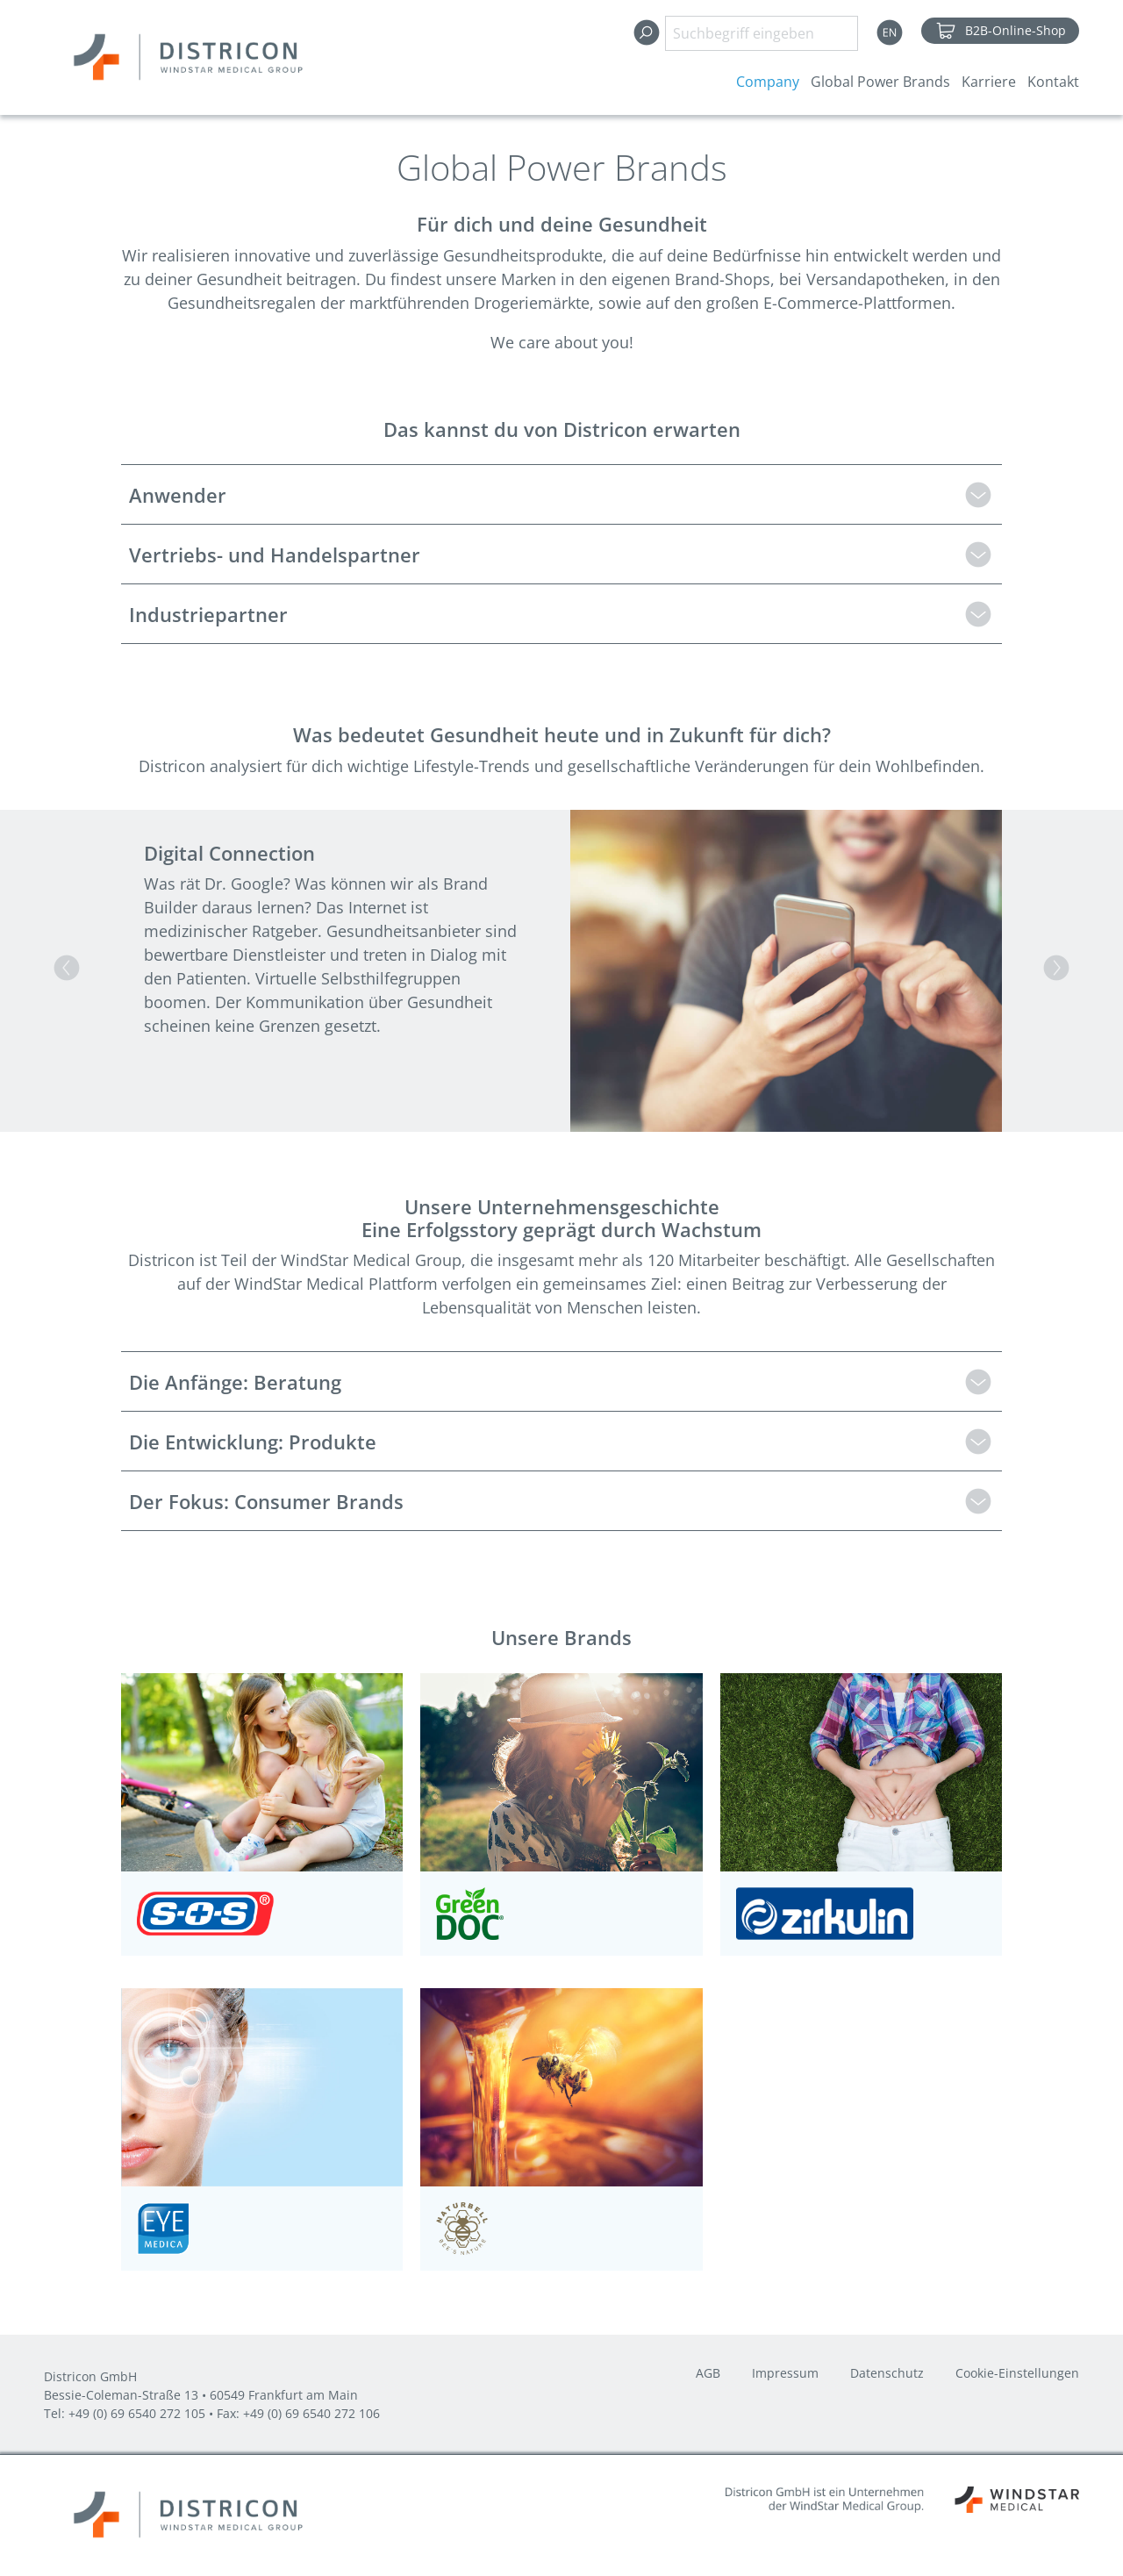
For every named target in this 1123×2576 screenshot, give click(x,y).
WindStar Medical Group (371, 1259)
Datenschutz (887, 2374)
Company (767, 81)
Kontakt (1053, 81)
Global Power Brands (880, 81)
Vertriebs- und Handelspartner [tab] (274, 554)
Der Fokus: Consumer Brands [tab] (266, 1501)
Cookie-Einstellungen (1017, 2374)
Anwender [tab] (177, 495)
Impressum (785, 2374)
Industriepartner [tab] (208, 614)
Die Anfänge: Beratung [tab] (235, 1382)
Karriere (989, 81)
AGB (708, 2374)
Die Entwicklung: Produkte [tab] (252, 1441)
